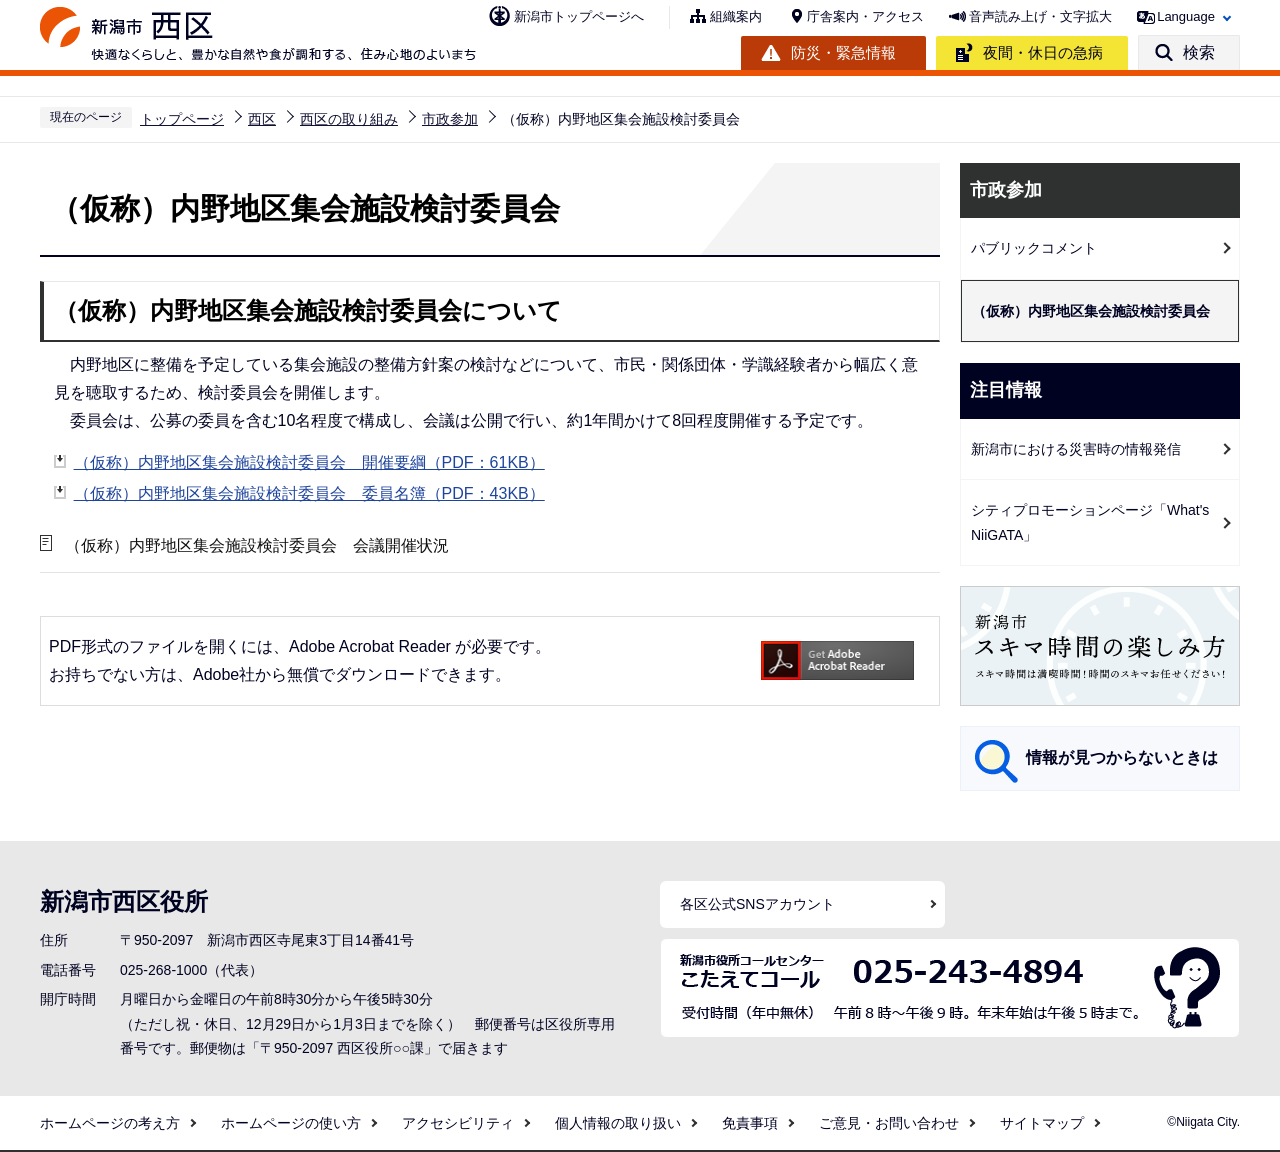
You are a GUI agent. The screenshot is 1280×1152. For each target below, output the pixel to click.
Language (1186, 16)
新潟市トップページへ (579, 16)
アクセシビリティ (458, 1123)
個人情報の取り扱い (618, 1123)
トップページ (182, 119)
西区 (262, 119)
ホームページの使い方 (291, 1123)
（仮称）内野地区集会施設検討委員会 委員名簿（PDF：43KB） (309, 493)
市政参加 (450, 119)
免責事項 (750, 1123)
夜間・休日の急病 (1043, 52)
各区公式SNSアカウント (757, 904)
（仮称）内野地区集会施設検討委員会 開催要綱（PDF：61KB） (309, 462)
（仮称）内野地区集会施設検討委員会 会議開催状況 (257, 545)
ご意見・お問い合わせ (889, 1123)
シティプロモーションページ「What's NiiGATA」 (1090, 522)
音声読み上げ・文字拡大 (1040, 16)
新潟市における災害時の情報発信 (1076, 449)
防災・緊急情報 (843, 52)
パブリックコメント (1034, 248)
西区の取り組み (349, 119)
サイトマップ (1042, 1123)
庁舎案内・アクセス (865, 16)
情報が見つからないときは (1122, 757)
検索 (1199, 52)
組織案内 (736, 16)
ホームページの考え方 (110, 1123)
